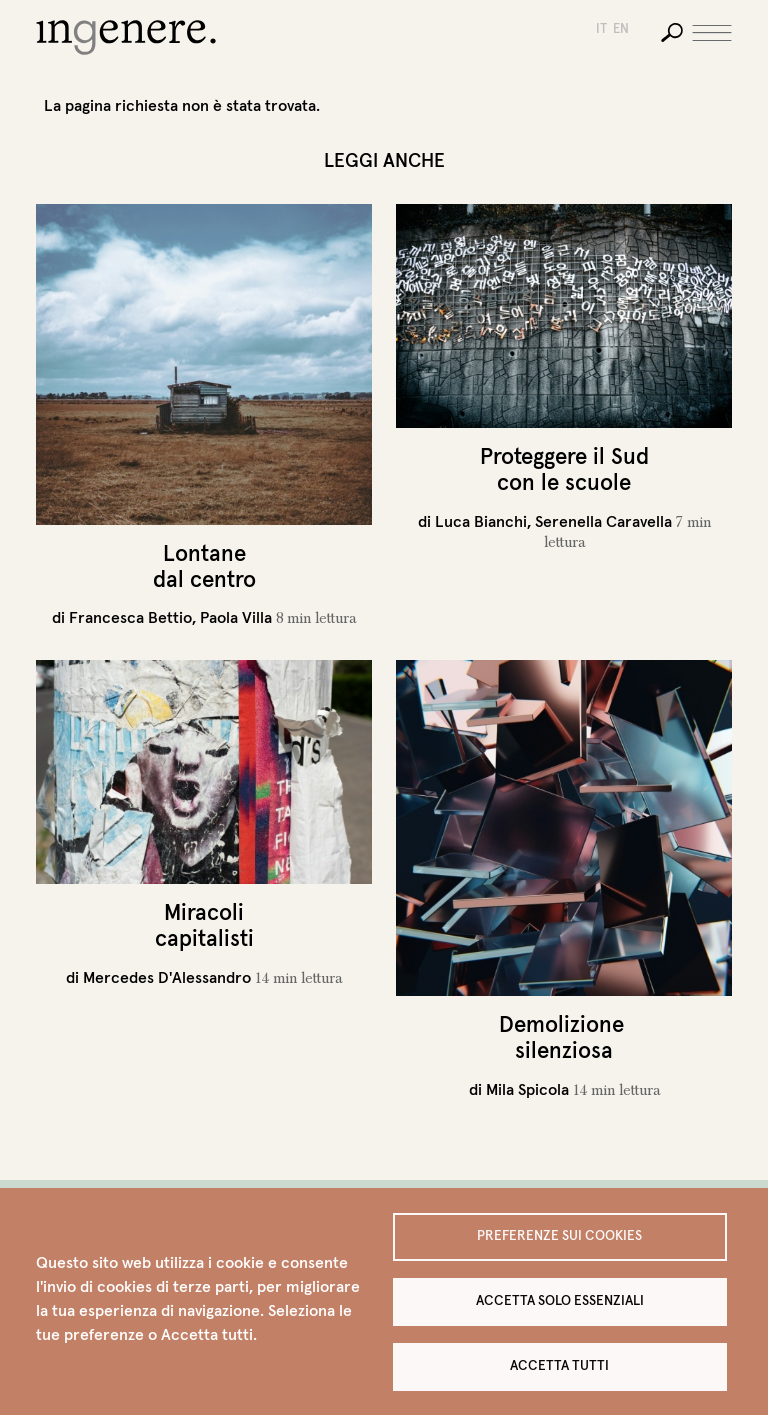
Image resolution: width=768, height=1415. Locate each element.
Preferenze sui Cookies (559, 1235)
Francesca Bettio (130, 617)
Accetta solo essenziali (560, 1300)
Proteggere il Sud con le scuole (564, 469)
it (601, 28)
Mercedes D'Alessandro (167, 977)
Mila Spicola (527, 1089)
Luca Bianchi (481, 521)
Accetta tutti (559, 1365)
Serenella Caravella (603, 521)
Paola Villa (236, 617)
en (621, 28)
